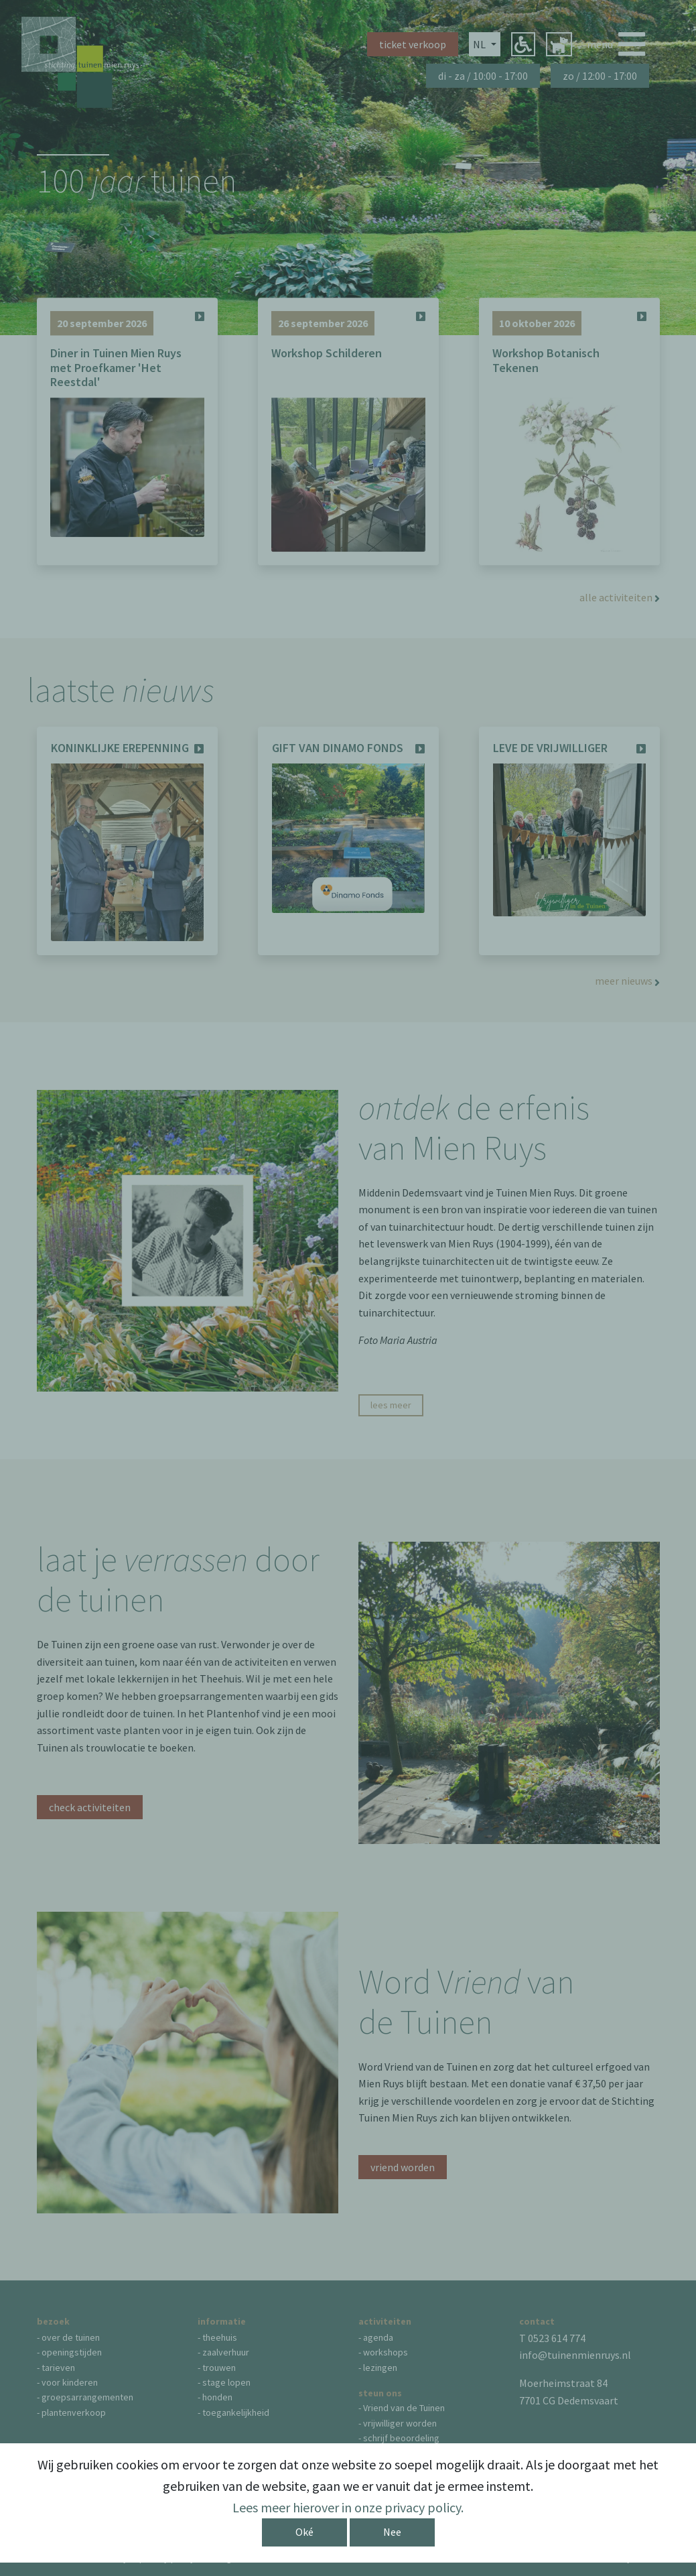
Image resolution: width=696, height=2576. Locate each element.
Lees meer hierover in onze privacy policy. (348, 2507)
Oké (304, 2531)
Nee (392, 2531)
